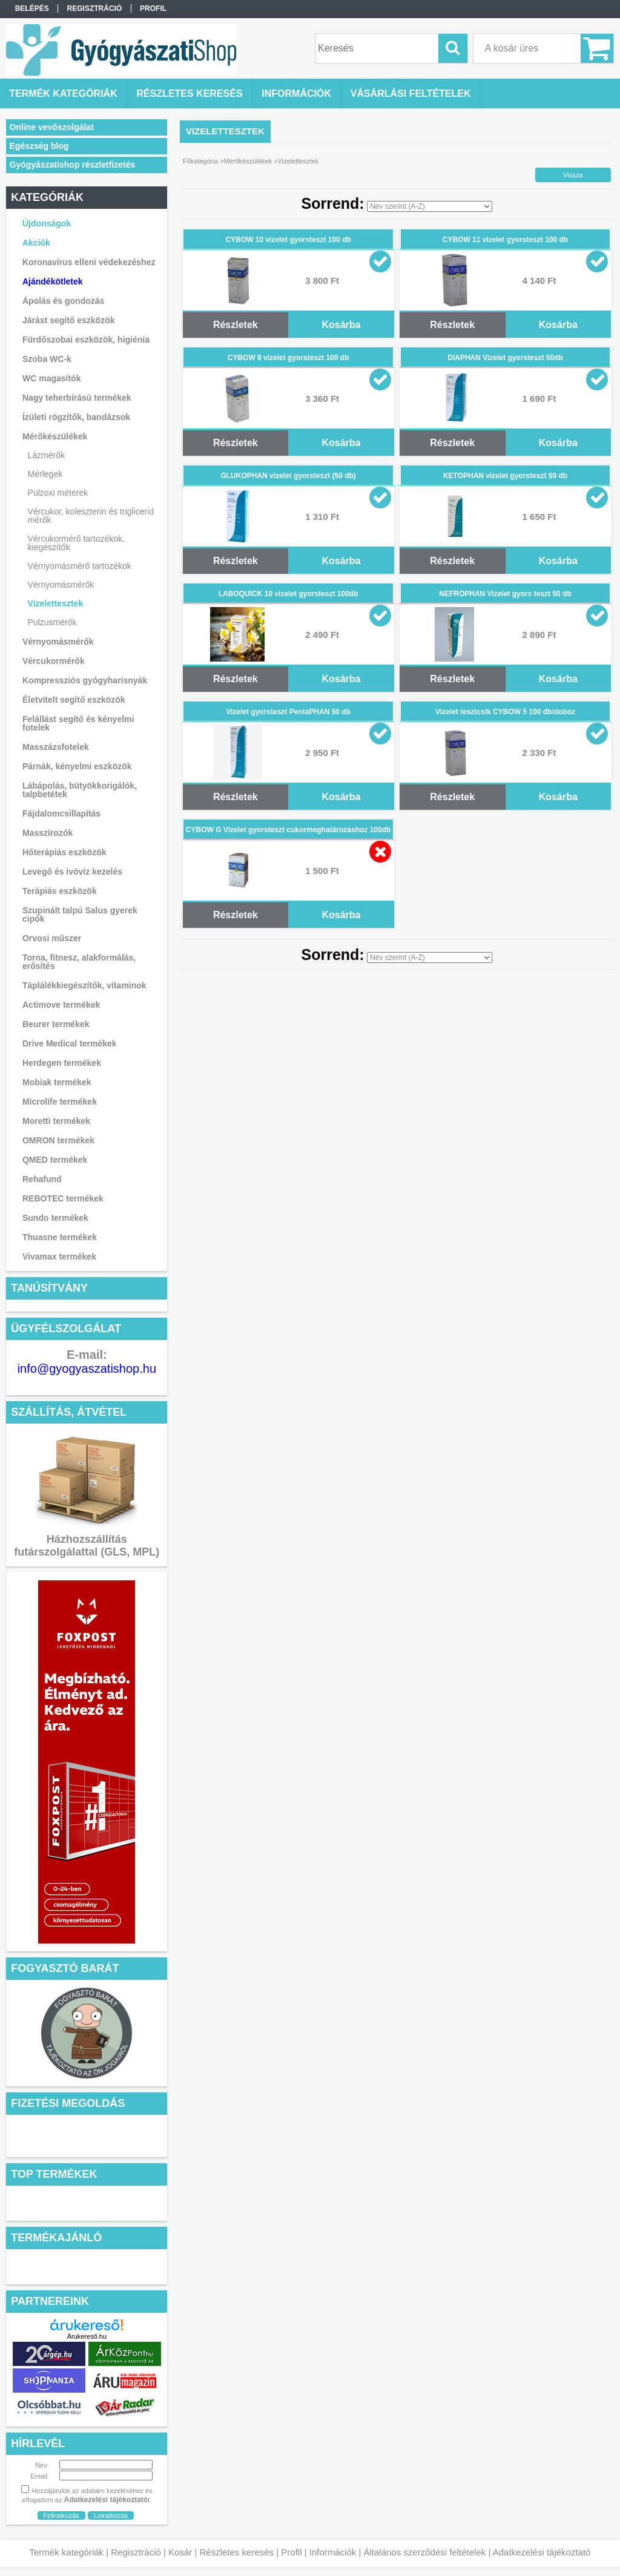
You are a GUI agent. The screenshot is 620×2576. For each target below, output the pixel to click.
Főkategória (200, 161)
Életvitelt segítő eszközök (73, 700)
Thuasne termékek (59, 1237)
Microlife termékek (59, 1101)
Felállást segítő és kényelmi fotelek (78, 723)
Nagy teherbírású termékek (76, 397)
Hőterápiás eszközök (64, 852)
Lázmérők (46, 455)
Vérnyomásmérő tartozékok (79, 566)
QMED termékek (54, 1160)
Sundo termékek (55, 1218)
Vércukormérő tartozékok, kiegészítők (76, 543)
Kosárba (341, 325)
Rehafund (42, 1179)
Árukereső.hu (87, 2336)
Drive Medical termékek (69, 1043)
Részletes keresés (237, 2552)
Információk (333, 2552)
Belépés (32, 8)
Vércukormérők (53, 661)
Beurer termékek (56, 1024)
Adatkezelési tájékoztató (542, 2552)
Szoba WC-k (46, 359)
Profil (291, 2552)
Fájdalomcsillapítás (61, 813)
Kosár (180, 2552)
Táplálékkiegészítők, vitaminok (84, 985)
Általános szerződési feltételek (425, 2552)
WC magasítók (51, 378)
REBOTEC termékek (63, 1198)
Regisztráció (136, 2552)
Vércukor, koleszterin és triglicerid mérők (91, 516)
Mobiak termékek (56, 1082)
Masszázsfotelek (55, 747)
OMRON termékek (58, 1140)
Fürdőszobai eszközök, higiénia (86, 339)
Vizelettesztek (56, 603)
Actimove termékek (61, 1005)
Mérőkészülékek (248, 161)
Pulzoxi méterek (58, 493)
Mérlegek (45, 474)
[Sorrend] (429, 206)
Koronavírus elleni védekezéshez (88, 262)
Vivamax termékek (59, 1256)
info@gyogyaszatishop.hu (87, 1368)
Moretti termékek (56, 1121)
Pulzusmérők (52, 622)
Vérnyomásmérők (61, 585)
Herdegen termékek (61, 1063)
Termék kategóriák (67, 2552)
